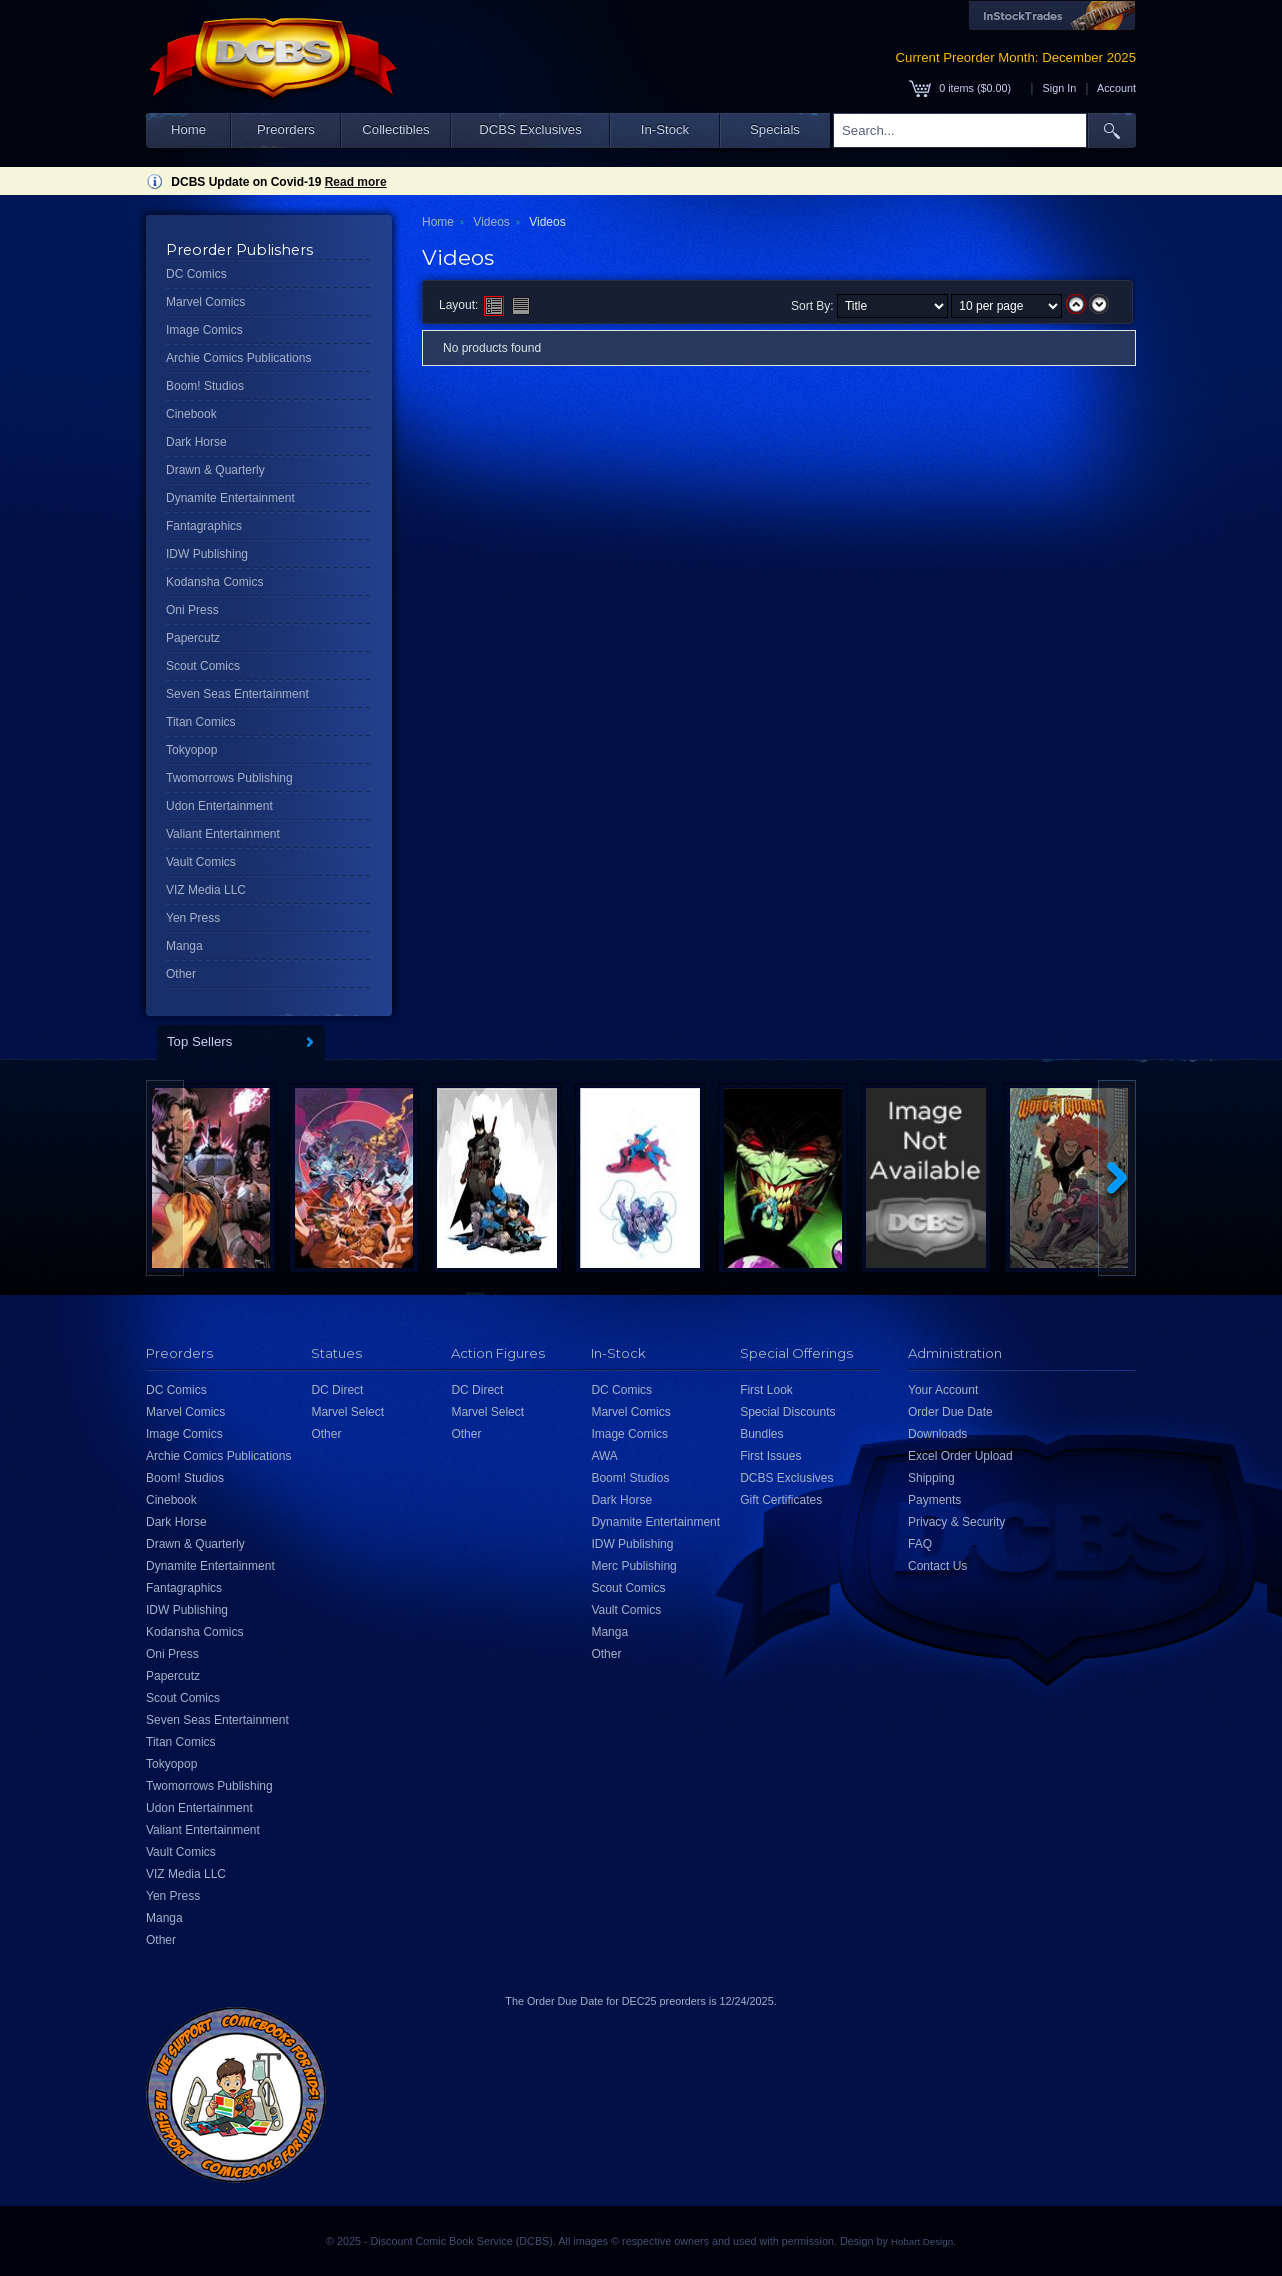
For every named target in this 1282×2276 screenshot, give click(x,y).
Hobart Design (922, 2241)
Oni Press (192, 610)
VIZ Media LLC (206, 890)
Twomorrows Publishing (229, 778)
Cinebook (191, 414)
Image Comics (204, 330)
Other (181, 974)
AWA (604, 1456)
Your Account (943, 1390)
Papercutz (193, 638)
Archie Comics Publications (238, 358)
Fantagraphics (204, 526)
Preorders (286, 129)
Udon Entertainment (219, 806)
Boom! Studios (205, 386)
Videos (491, 222)
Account (1116, 88)
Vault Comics (201, 862)
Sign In (1060, 88)
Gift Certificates (781, 1500)
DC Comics (196, 274)
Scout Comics (203, 666)
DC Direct (337, 1390)
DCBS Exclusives (530, 129)
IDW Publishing (207, 554)
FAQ (920, 1544)
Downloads (937, 1434)
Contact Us (937, 1566)
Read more (356, 182)
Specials (775, 129)
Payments (934, 1500)
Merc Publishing (633, 1566)
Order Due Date (950, 1412)
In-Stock (665, 129)
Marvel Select (347, 1412)
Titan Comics (201, 722)
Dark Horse (196, 442)
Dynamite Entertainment (230, 498)
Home (188, 129)
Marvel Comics (205, 302)
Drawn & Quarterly (215, 470)
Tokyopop (191, 750)
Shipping (931, 1478)
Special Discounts (787, 1412)
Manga (184, 946)
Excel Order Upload (960, 1456)
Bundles (761, 1434)
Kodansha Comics (214, 582)
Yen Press (193, 918)
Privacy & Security (956, 1522)
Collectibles (395, 129)
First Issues (770, 1456)
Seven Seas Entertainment (237, 694)
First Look (766, 1390)
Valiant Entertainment (223, 834)
